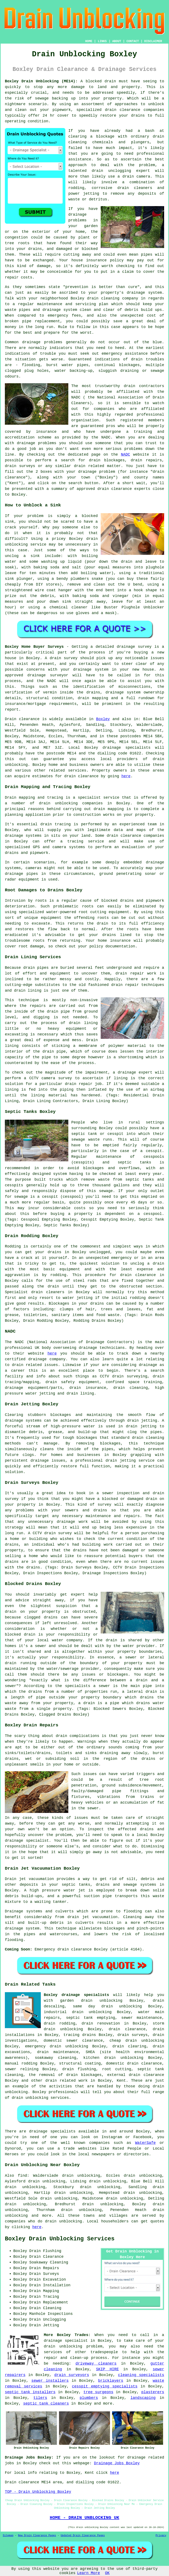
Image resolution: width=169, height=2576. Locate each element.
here (126, 776)
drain (158, 136)
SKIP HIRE (107, 2369)
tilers (40, 2398)
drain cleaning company (112, 298)
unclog (12, 556)
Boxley (103, 719)
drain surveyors (71, 2375)
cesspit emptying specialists (104, 2386)
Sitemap (8, 2535)
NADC (125, 454)
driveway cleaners (96, 2363)
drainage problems (36, 443)
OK (107, 2573)
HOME (88, 41)
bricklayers (110, 2381)
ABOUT (116, 41)
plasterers (152, 2392)
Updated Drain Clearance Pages (83, 2535)
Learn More (88, 2573)
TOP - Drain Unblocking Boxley (38, 2492)
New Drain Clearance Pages (37, 2535)
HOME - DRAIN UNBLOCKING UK (84, 2517)
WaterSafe (145, 2143)
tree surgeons (98, 2392)
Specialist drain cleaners (34, 1292)
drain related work (66, 2080)
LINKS (102, 41)
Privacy (161, 2535)
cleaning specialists (141, 2375)
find (22, 2176)
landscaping (143, 2398)
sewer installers (50, 2381)
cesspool (153, 1214)
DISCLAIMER (153, 41)
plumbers (89, 2398)
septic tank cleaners (46, 2403)
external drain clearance (135, 2075)
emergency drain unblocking (56, 2046)
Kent (121, 2080)
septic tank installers (30, 2392)
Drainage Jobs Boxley (117, 2463)
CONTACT (132, 41)
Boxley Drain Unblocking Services (59, 2239)
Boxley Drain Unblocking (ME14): (41, 81)
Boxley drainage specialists (76, 1995)
